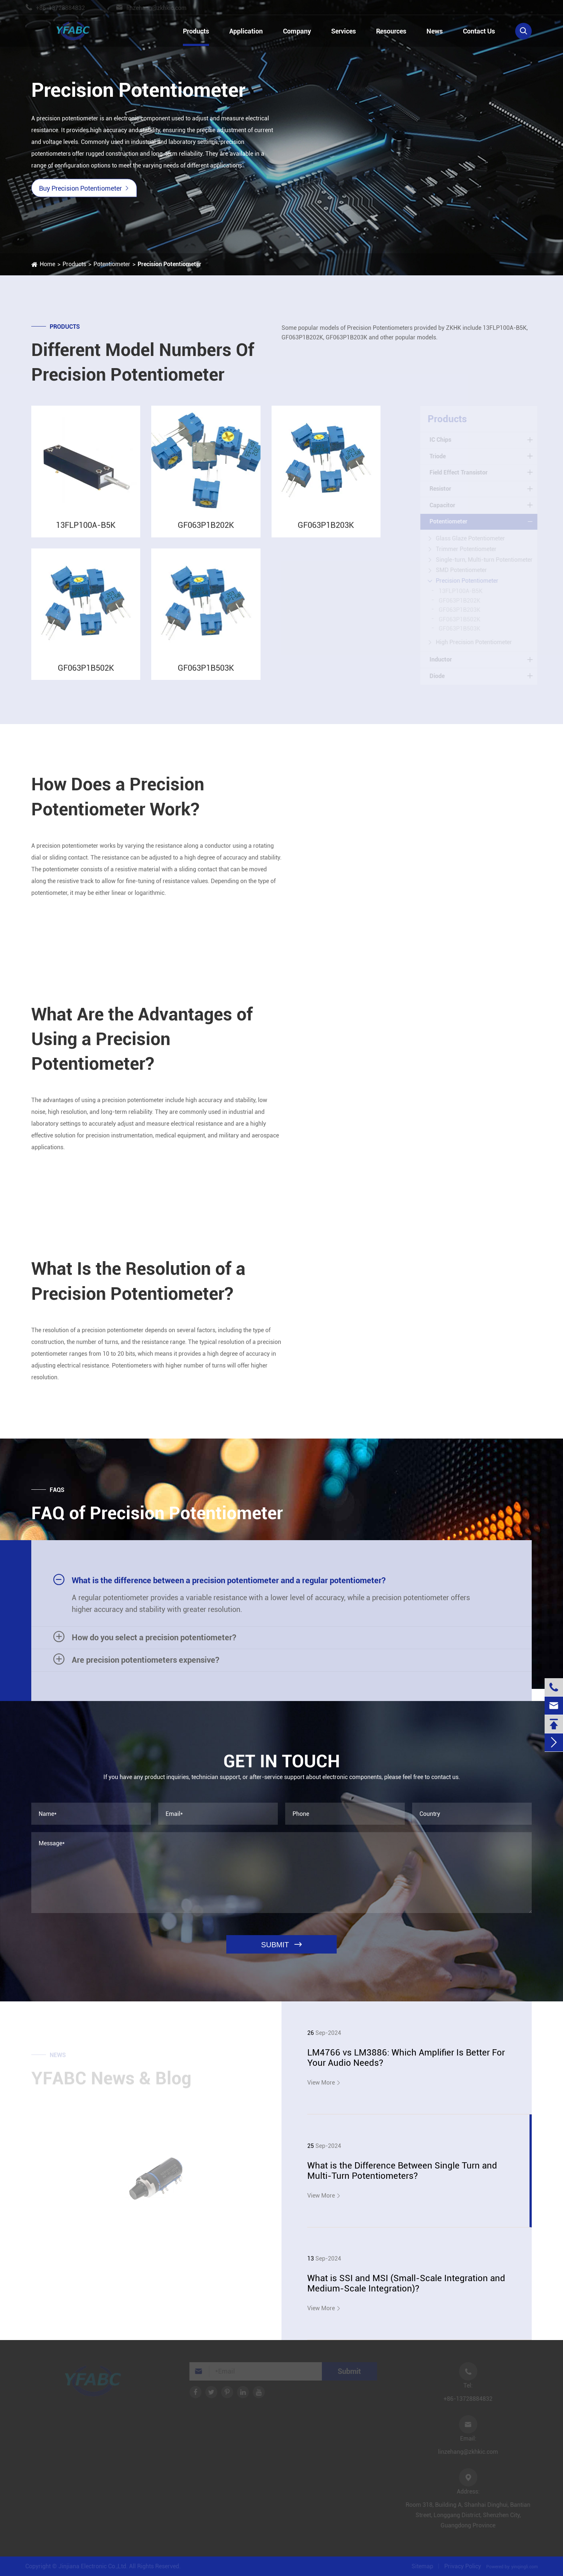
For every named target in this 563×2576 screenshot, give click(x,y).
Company (297, 31)
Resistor (442, 488)
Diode (438, 676)
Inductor (442, 659)
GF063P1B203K (326, 532)
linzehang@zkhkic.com (162, 7)
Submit (348, 2371)
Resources (391, 31)
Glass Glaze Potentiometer (471, 538)
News (434, 31)
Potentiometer (111, 264)
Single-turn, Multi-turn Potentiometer (485, 559)
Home (47, 264)
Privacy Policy (464, 2566)
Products (196, 31)
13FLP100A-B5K (86, 532)
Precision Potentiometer (169, 264)
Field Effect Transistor (460, 472)
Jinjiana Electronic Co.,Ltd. (92, 2566)
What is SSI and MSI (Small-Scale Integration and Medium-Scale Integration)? (406, 2283)
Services (343, 31)
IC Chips (442, 439)
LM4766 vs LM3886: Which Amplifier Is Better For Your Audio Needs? (406, 2057)
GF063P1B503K (206, 675)
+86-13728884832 (66, 7)
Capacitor (444, 505)
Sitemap (424, 2566)
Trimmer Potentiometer (467, 549)
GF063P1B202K (206, 532)
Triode (439, 456)
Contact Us (479, 31)
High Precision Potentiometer (475, 642)
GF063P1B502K (86, 675)
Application (246, 31)
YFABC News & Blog (111, 2079)
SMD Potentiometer (462, 570)
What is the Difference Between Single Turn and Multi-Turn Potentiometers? (402, 2170)
